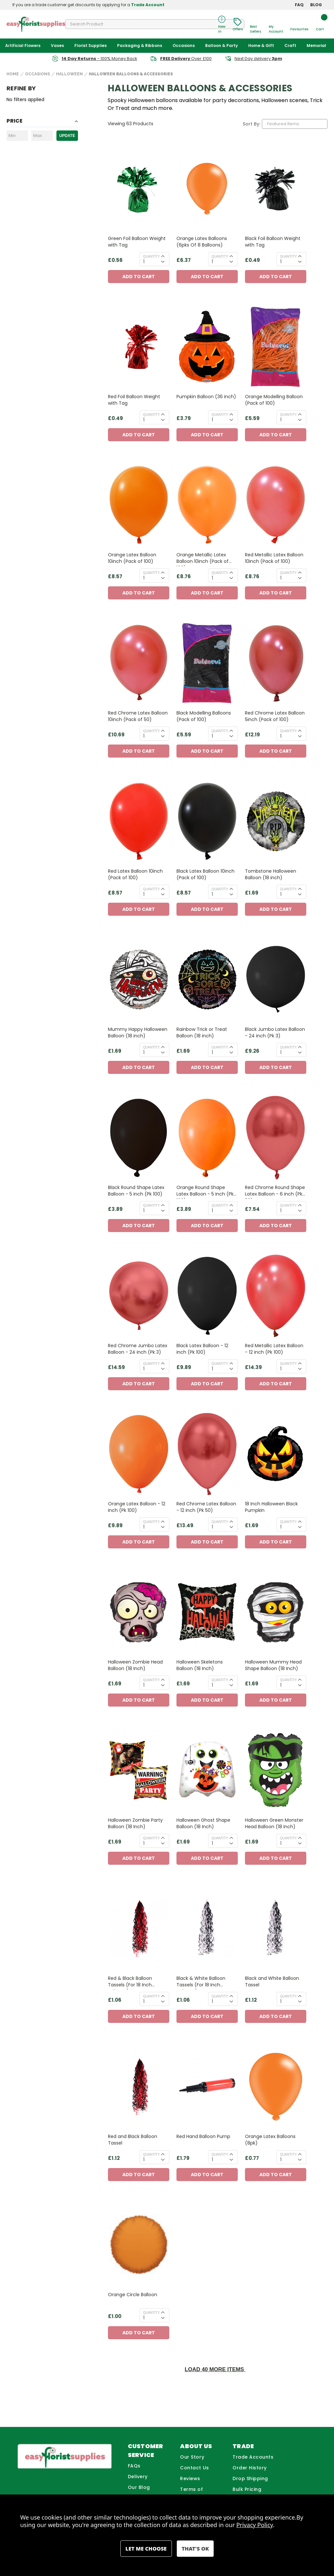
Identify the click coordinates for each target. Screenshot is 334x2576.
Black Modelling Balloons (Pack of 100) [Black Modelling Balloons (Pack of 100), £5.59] (203, 716)
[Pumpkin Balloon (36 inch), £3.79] (207, 347)
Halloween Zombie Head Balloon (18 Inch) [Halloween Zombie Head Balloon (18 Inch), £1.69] (135, 1665)
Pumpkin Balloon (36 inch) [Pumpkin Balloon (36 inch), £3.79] (206, 396)
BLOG (316, 5)
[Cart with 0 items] (319, 24)
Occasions (184, 45)
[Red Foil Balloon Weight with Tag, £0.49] (138, 347)
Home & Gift (261, 45)
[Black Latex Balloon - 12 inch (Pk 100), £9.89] (207, 1296)
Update (67, 135)
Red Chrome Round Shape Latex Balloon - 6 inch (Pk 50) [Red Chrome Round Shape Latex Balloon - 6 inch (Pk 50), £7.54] (275, 1191)
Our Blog (139, 2487)
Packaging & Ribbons (139, 45)
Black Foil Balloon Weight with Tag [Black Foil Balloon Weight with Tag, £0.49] (272, 241)
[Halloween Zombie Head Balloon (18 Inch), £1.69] (138, 1612)
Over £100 (186, 58)
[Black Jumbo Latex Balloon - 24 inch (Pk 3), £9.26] (275, 979)
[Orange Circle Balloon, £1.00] (138, 2245)
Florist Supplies (90, 45)
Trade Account (147, 5)
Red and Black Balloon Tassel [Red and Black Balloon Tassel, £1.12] (132, 2139)
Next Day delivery (258, 58)
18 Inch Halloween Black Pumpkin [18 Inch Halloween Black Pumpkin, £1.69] (271, 1507)
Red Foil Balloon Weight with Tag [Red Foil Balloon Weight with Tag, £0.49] (134, 399)
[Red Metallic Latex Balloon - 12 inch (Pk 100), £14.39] (275, 1296)
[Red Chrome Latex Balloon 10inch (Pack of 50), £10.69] (138, 663)
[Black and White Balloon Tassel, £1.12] (275, 1928)
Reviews (190, 2478)
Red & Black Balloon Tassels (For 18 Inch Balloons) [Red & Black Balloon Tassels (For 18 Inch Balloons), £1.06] (130, 1982)
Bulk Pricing (247, 2489)
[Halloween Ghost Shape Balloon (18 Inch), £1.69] (207, 1770)
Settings (146, 2548)
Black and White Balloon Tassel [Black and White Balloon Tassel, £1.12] (272, 1981)
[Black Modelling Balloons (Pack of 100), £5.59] (207, 663)
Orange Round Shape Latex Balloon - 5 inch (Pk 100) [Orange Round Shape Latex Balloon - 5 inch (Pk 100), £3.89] (205, 1191)
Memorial (316, 45)
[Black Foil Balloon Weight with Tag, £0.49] (275, 189)
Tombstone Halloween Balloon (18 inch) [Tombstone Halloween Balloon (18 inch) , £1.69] (270, 874)
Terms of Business (191, 2492)
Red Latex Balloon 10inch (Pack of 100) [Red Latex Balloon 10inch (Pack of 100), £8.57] (135, 874)
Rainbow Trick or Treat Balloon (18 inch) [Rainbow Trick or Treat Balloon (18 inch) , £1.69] (201, 1032)
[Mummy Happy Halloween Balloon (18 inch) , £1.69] (138, 979)
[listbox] (294, 124)
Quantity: (151, 256)
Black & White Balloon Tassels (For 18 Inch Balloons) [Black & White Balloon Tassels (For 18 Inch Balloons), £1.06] (200, 1982)
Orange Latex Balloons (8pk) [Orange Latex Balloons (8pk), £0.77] (270, 2139)
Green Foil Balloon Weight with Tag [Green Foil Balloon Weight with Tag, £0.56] (137, 241)
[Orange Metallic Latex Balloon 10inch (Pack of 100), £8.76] (207, 505)
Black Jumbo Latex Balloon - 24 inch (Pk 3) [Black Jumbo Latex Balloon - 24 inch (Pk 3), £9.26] (275, 1032)
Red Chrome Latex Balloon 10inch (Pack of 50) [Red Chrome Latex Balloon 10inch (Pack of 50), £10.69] (138, 716)
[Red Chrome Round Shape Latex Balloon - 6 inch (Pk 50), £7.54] (275, 1138)
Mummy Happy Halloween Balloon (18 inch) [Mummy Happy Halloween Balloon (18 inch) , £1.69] (137, 1032)
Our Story (192, 2457)
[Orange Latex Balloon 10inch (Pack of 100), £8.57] (138, 505)
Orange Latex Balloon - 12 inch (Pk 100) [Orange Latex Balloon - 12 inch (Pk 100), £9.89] (136, 1507)
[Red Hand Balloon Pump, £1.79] (207, 2087)
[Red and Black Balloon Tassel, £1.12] (138, 2087)
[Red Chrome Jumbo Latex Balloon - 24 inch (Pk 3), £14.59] (138, 1296)
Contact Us (194, 2467)
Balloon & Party (221, 45)
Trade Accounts (253, 2457)
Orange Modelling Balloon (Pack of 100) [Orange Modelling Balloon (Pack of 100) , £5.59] (274, 399)
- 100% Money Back (99, 58)
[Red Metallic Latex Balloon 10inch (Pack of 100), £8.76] (275, 505)
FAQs (134, 2466)
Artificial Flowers (22, 45)
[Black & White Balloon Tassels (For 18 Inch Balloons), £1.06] (207, 1928)
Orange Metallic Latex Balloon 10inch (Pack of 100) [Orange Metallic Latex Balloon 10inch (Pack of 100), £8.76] (202, 558)
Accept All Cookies (195, 2548)
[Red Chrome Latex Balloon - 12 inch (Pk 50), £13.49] (207, 1454)
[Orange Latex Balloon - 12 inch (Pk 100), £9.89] (138, 1454)
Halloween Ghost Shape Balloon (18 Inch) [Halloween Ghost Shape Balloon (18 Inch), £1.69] (203, 1823)
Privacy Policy (254, 2525)
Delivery (138, 2476)
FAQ (299, 5)
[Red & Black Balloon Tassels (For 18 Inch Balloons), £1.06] (138, 1928)
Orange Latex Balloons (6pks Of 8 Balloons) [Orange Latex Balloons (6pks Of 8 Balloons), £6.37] (201, 241)
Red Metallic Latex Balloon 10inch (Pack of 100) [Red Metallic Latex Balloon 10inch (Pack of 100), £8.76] (274, 558)
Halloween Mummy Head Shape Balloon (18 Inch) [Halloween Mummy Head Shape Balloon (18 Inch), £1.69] (273, 1665)
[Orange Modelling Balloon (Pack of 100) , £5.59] (275, 347)
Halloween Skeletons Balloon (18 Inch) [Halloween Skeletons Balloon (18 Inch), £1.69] (199, 1665)
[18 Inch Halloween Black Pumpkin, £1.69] (275, 1454)
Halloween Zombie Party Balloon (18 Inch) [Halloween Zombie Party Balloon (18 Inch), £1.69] (135, 1823)
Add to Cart (138, 276)
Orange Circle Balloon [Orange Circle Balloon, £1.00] (132, 2294)
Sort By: (251, 124)
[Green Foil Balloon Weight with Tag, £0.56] (138, 189)
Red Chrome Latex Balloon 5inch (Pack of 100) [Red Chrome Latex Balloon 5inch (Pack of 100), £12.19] (275, 716)
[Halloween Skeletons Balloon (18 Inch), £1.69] (207, 1612)
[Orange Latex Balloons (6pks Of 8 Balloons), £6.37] (207, 189)
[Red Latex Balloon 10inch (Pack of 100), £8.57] (138, 821)
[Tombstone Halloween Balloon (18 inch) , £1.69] (275, 821)
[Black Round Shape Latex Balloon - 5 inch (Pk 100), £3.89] (138, 1138)
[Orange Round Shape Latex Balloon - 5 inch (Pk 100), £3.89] (207, 1138)
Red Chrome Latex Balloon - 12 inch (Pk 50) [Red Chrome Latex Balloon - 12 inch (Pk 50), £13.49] (206, 1507)
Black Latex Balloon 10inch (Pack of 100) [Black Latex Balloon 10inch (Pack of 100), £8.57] (205, 874)
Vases (57, 45)
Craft (290, 45)
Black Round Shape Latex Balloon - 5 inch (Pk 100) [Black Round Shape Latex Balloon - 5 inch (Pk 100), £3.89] (136, 1190)
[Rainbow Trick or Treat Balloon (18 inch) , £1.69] (207, 979)
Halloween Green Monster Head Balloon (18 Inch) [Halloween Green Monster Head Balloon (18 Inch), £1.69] (274, 1823)
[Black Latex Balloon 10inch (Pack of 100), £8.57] (207, 821)
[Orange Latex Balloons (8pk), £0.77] (275, 2087)
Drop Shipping (250, 2478)
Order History (250, 2467)
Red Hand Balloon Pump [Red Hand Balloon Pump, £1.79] (203, 2136)
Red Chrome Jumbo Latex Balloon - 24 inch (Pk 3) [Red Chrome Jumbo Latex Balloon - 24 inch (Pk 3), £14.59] (137, 1348)
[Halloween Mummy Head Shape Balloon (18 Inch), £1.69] (275, 1612)
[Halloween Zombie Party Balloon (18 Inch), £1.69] (138, 1770)
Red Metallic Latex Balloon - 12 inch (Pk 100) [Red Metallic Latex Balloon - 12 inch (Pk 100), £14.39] (274, 1348)
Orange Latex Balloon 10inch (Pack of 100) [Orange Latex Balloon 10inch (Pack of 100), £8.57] (132, 558)
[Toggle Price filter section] (42, 122)
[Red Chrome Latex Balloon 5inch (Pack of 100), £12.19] (275, 663)
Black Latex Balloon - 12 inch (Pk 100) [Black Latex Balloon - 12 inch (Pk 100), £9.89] (202, 1348)
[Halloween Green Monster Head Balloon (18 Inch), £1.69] (275, 1770)
